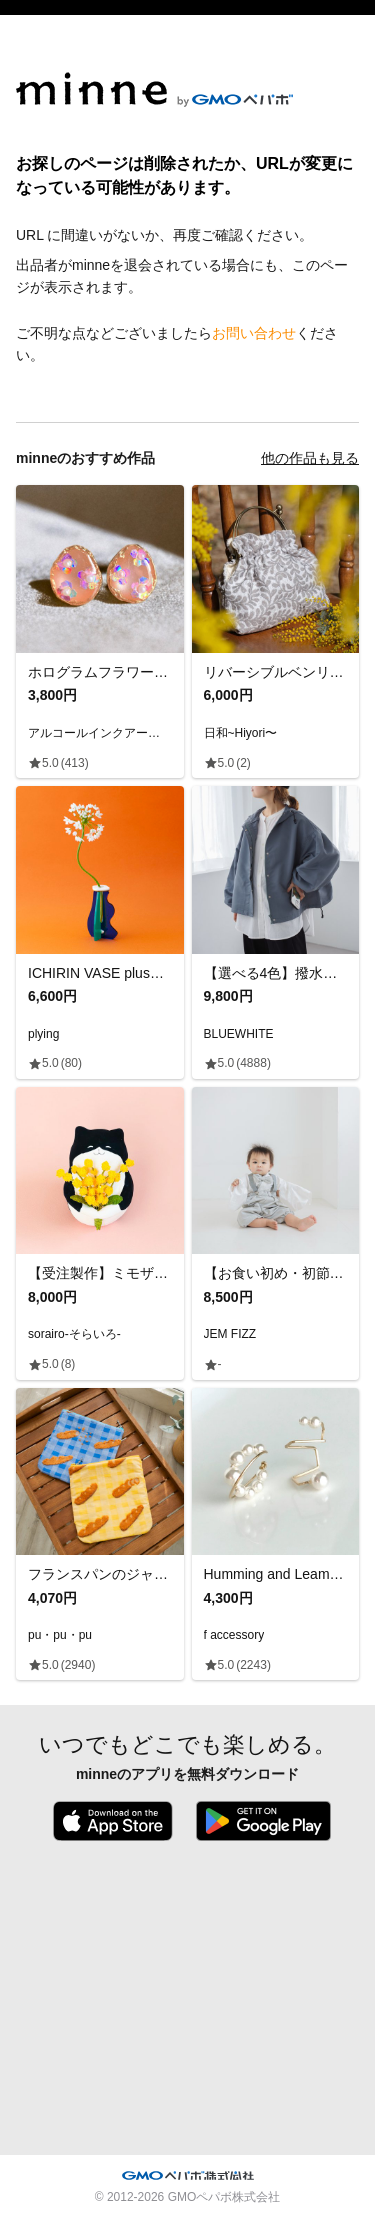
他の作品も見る (310, 458)
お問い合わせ (254, 333)
